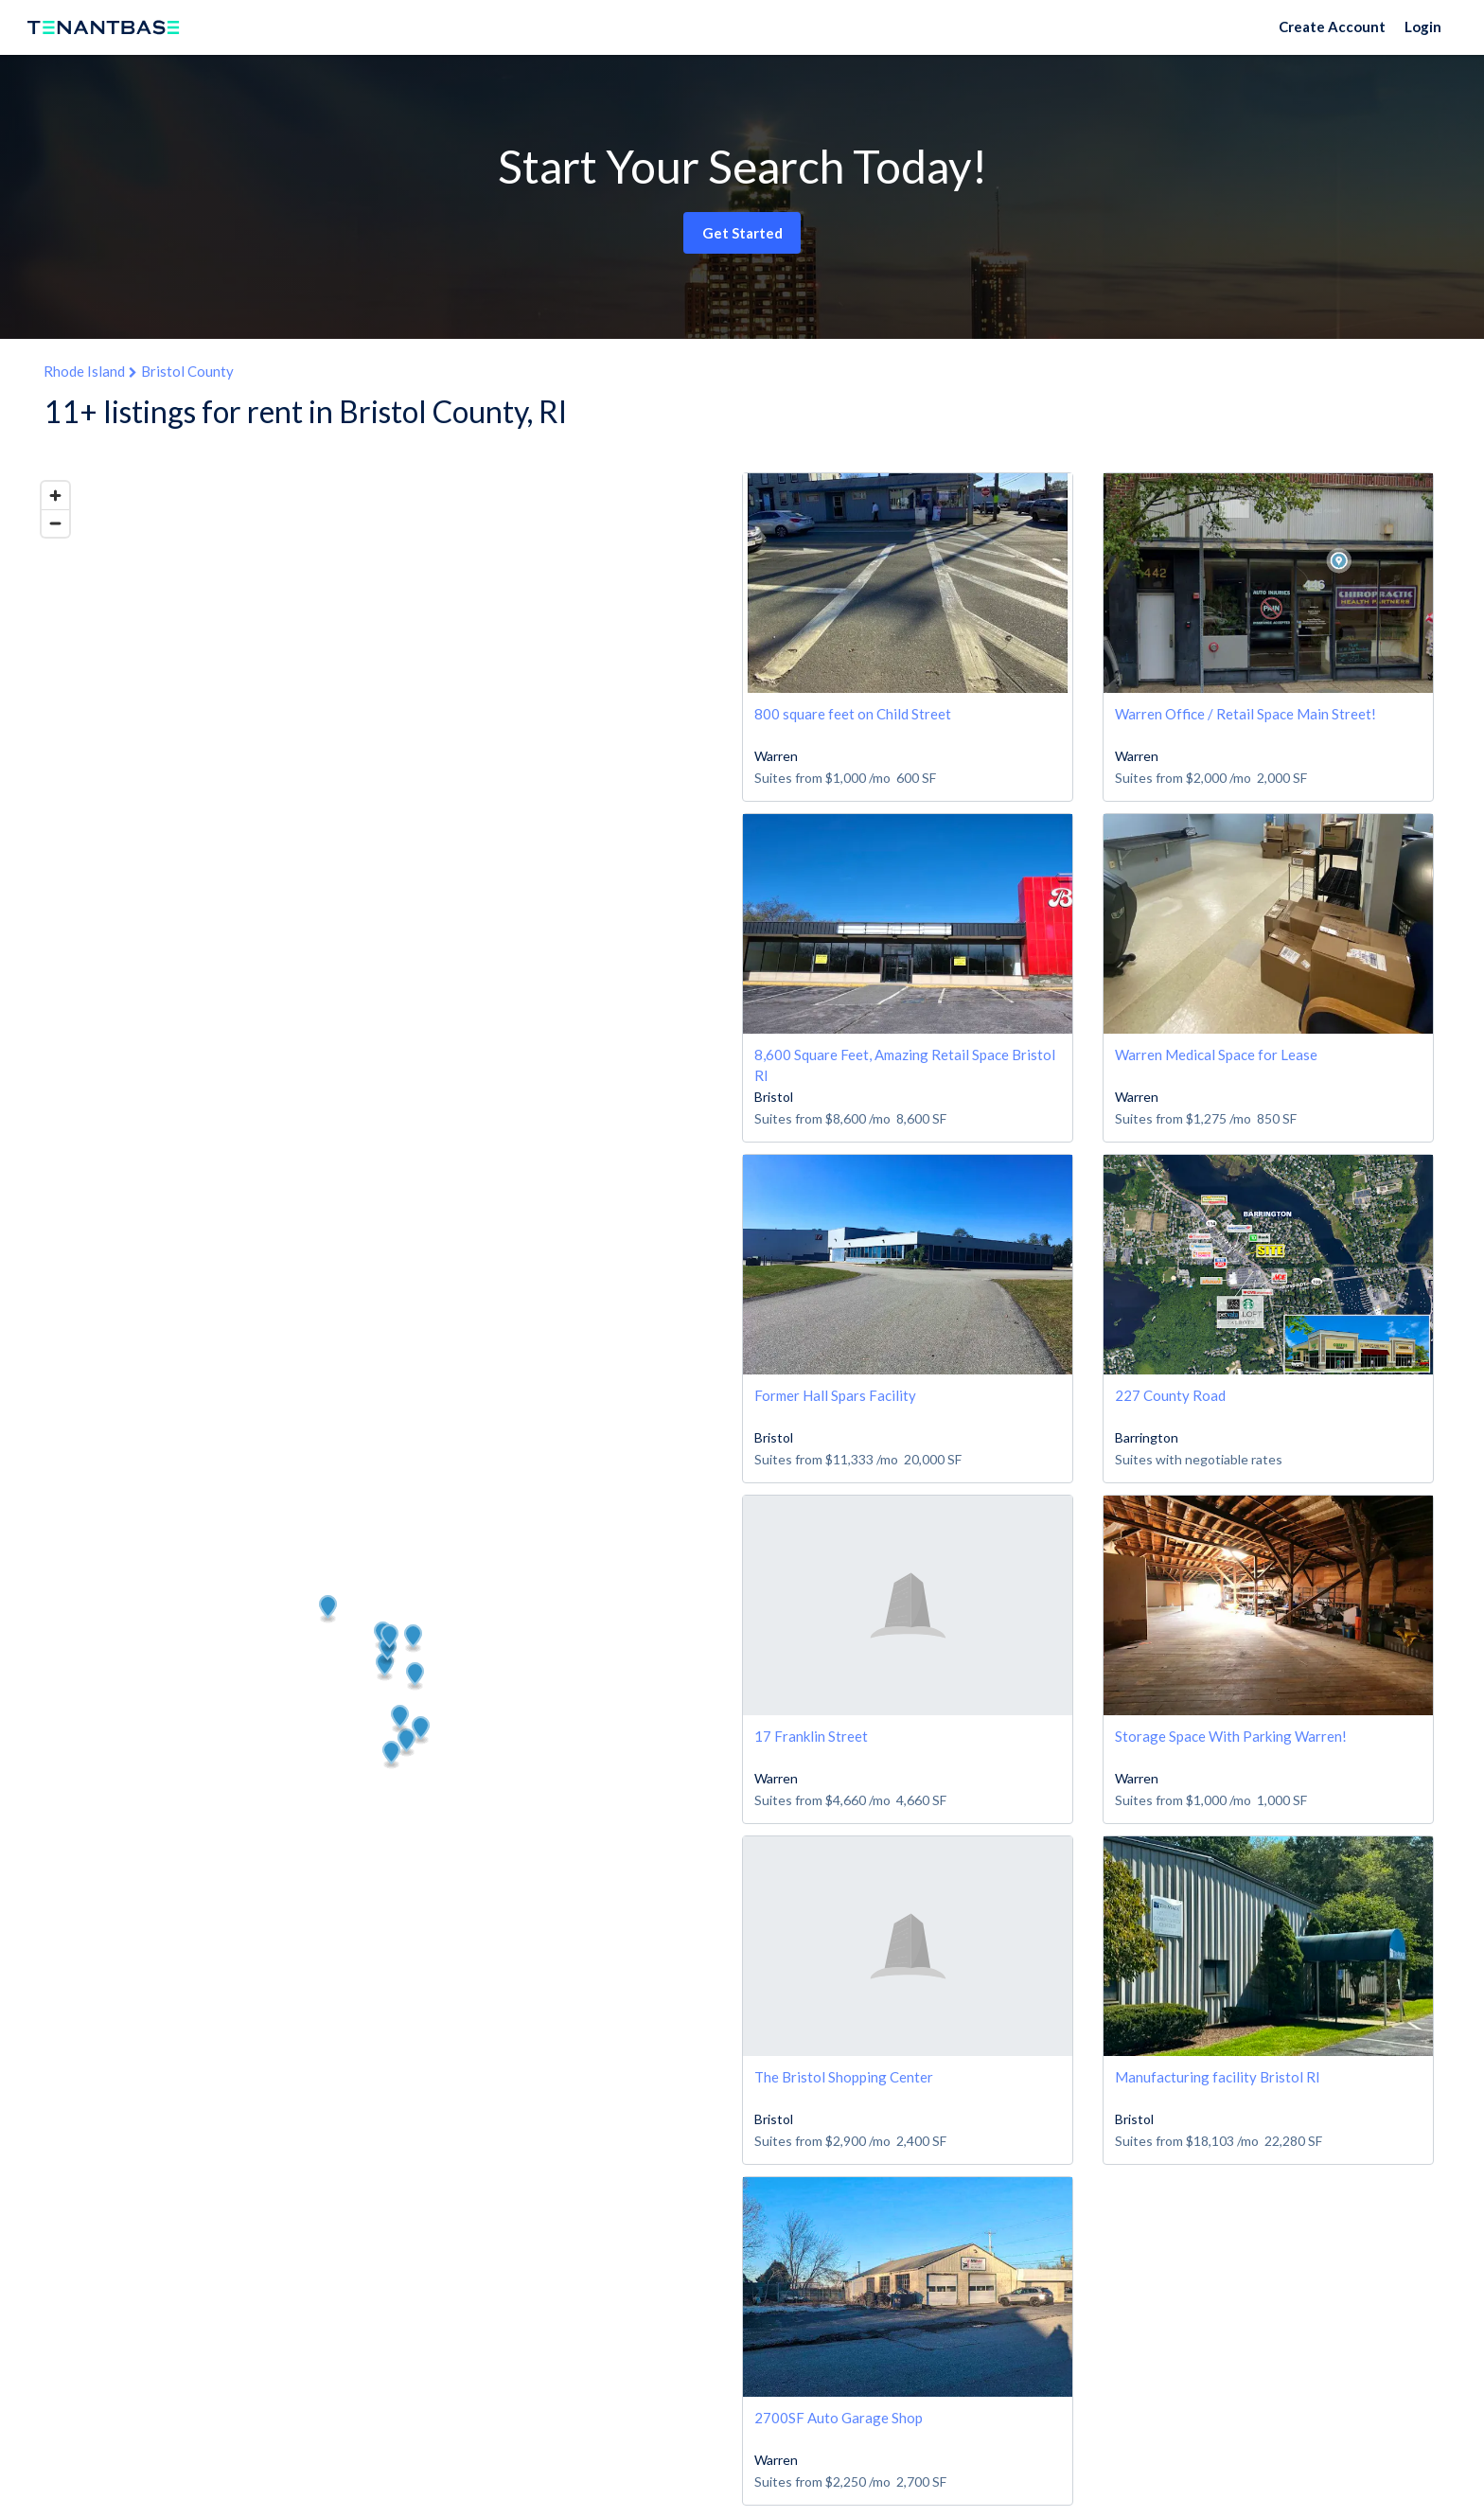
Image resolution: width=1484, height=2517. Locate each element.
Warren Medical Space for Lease (1216, 1054)
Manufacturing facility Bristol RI (1217, 2076)
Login (1422, 26)
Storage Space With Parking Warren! (1231, 1736)
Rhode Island (84, 371)
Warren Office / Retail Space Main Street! (1245, 713)
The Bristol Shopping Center (843, 2076)
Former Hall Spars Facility (835, 1395)
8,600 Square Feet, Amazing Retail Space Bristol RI (904, 1064)
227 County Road (1170, 1395)
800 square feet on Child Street (852, 713)
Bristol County (187, 371)
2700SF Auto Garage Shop (838, 2417)
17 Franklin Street (811, 1736)
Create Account (1332, 26)
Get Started (742, 232)
